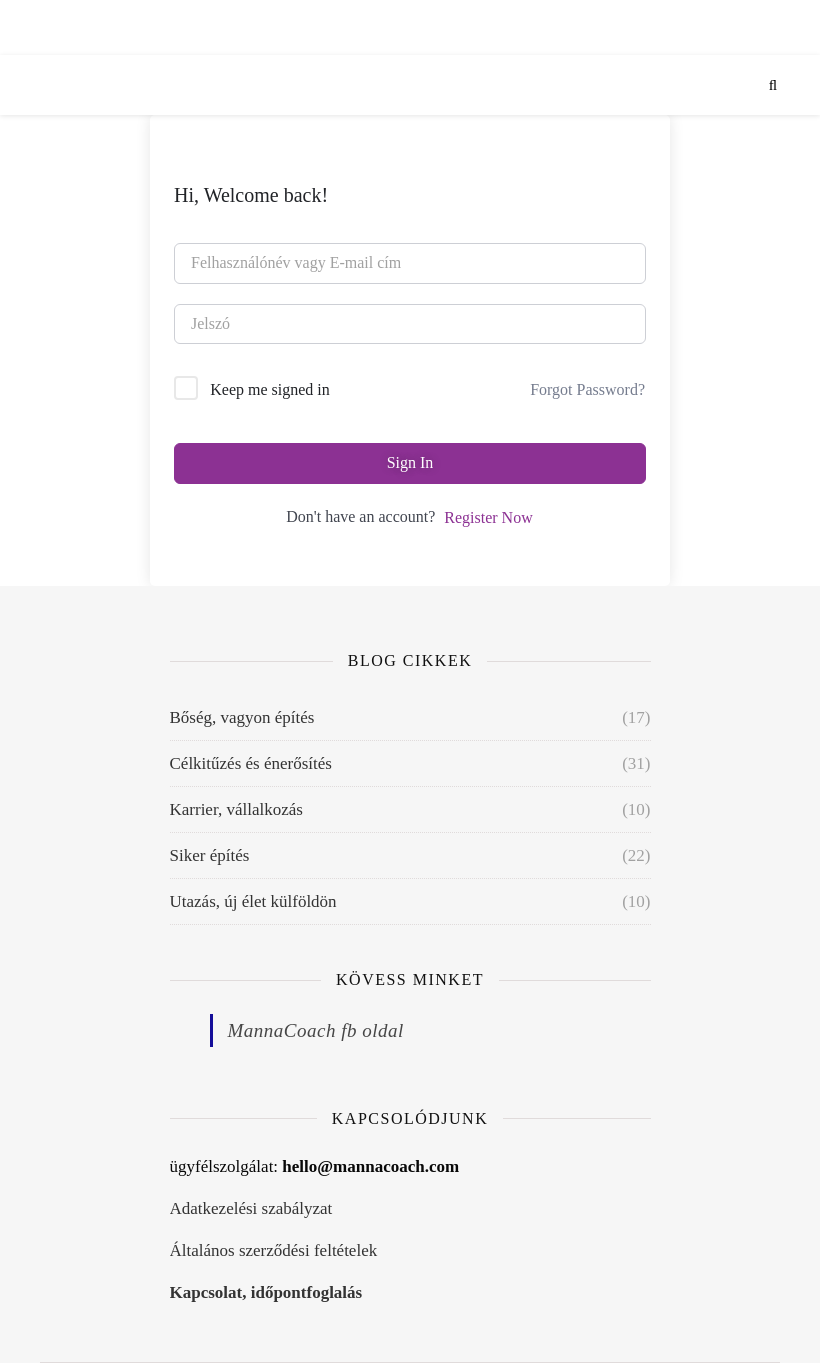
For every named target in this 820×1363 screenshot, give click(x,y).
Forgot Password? (587, 389)
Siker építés (210, 855)
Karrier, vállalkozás (236, 809)
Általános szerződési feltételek (274, 1250)
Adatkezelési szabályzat (251, 1208)
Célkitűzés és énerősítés (251, 763)
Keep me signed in (270, 389)
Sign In (410, 462)
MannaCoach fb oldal (316, 1030)
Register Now (488, 517)
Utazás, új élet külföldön (253, 901)
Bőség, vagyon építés (242, 717)
